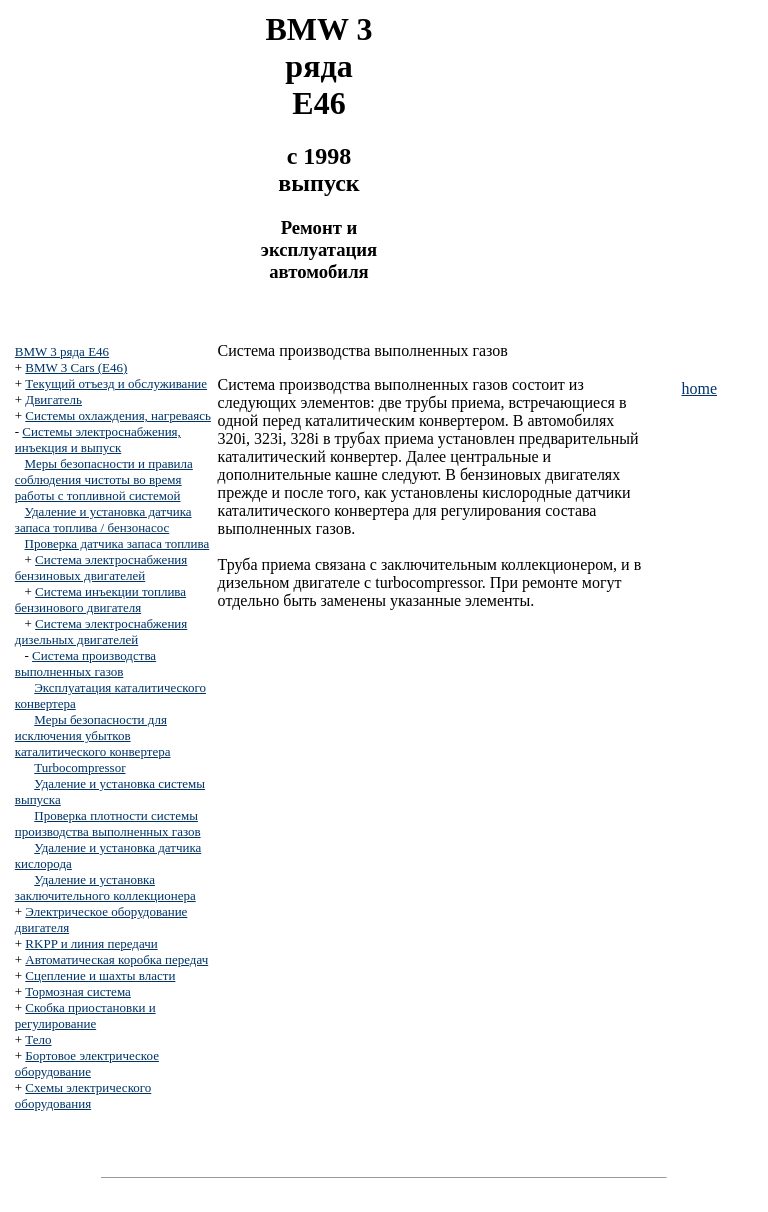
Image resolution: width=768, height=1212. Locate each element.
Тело (38, 1039)
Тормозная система (77, 991)
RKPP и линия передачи (91, 943)
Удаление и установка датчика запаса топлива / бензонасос (103, 519)
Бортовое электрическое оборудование (87, 1063)
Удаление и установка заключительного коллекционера (105, 887)
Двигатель (53, 399)
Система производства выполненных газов (85, 663)
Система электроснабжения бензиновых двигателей (101, 567)
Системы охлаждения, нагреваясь (118, 415)
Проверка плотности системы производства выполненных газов (108, 823)
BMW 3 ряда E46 (62, 351)
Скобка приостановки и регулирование (85, 1015)
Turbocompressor (79, 767)
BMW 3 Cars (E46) (76, 367)
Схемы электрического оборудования (83, 1095)
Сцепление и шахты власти (100, 975)
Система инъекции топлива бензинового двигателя (100, 599)
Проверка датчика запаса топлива (117, 543)
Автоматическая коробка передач (116, 959)
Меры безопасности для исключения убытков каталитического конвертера (93, 735)
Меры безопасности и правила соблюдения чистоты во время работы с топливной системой (104, 479)
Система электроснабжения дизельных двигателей (101, 631)
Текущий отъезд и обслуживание (116, 383)
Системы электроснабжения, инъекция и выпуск (98, 439)
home (699, 388)
